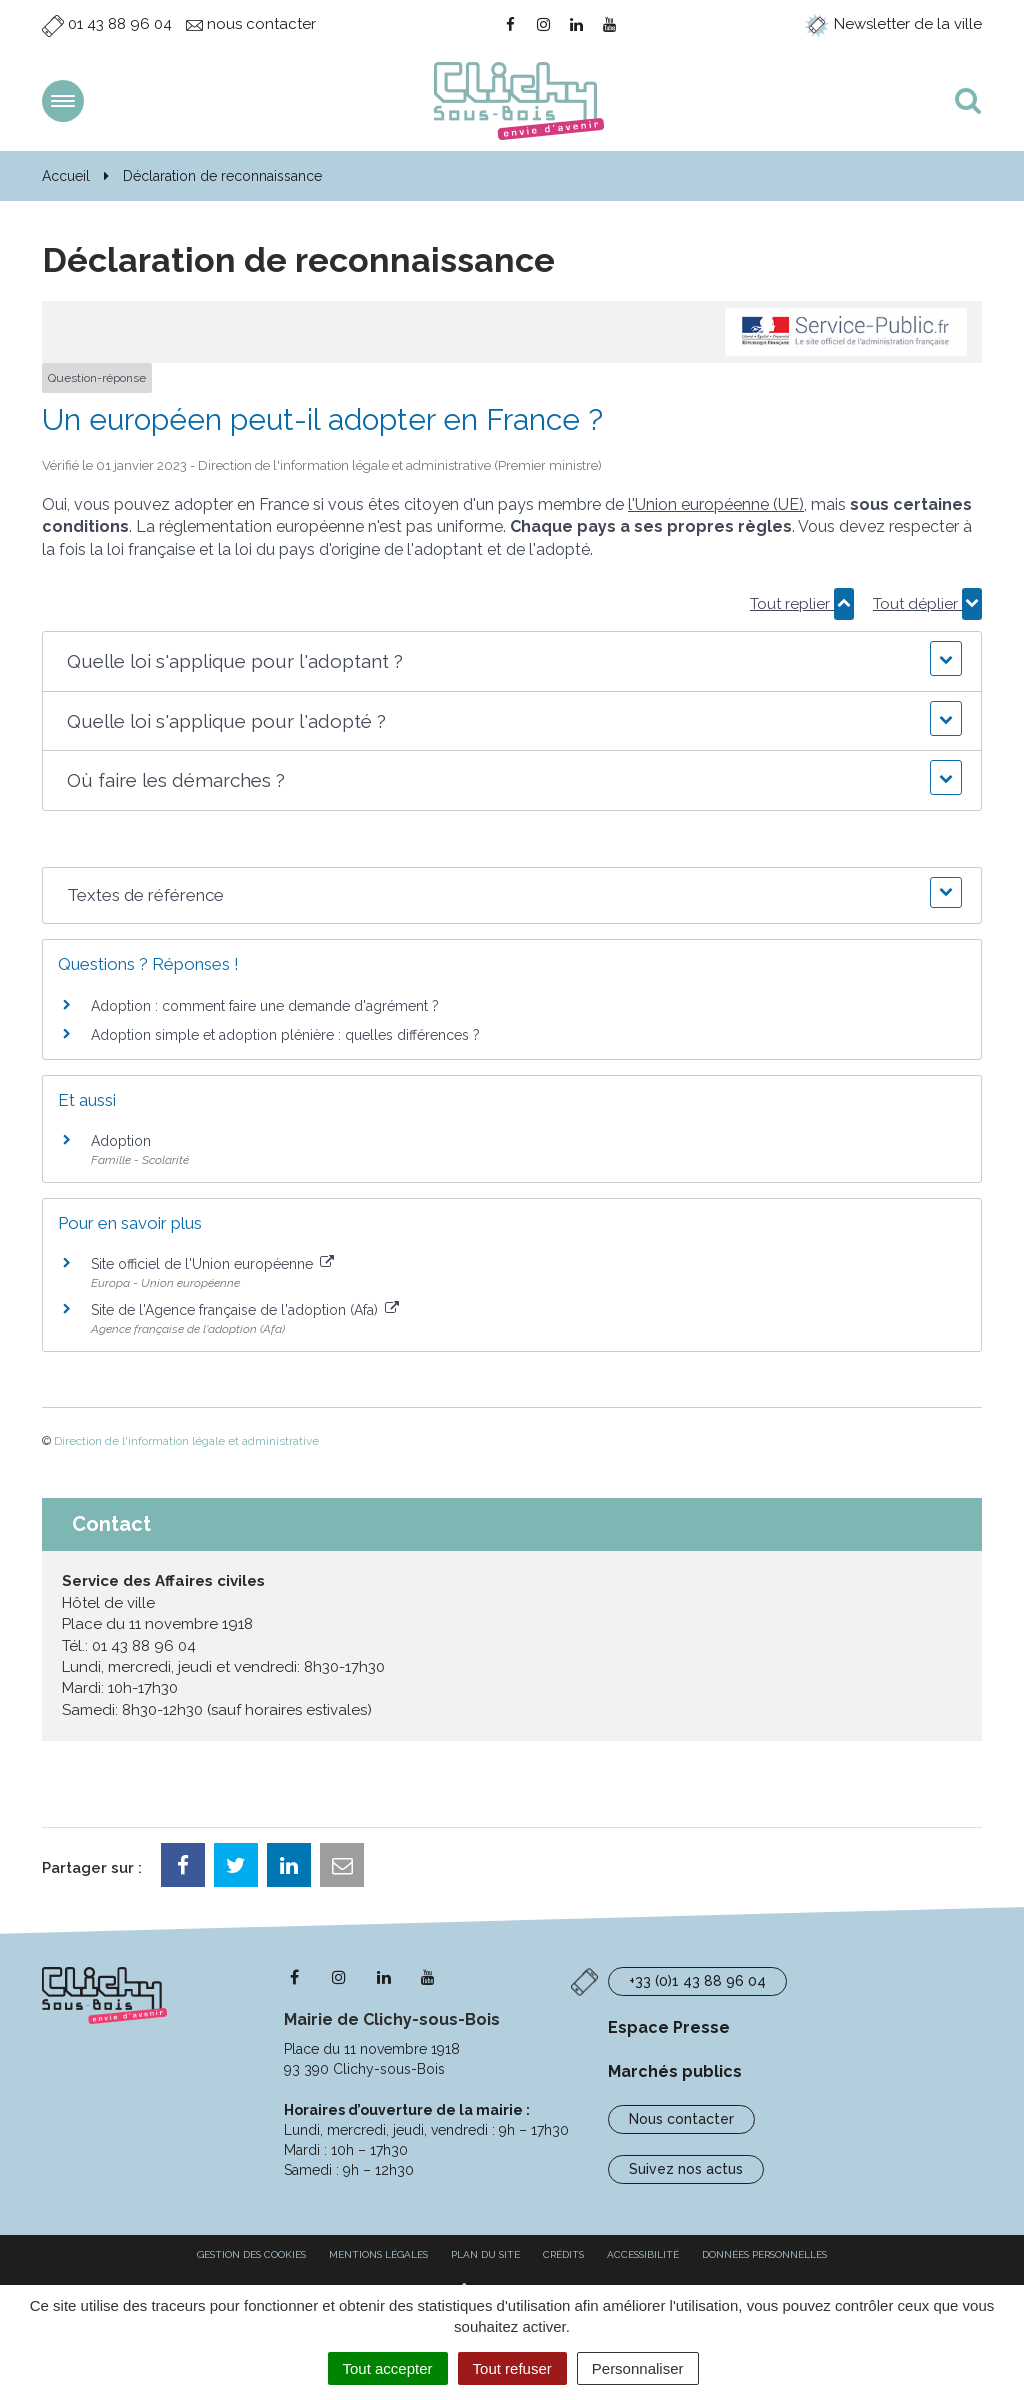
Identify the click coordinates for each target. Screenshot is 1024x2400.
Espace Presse (669, 2027)
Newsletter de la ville (893, 24)
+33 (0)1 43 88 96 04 (697, 1981)
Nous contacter (681, 2119)
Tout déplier (927, 604)
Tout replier (802, 604)
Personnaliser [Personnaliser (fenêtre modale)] (638, 2368)
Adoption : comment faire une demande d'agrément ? (265, 1006)
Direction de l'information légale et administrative (186, 1441)
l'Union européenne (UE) (716, 504)
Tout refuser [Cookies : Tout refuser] (512, 2368)
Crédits (563, 2254)
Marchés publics (675, 2071)
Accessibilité (643, 2254)
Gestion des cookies (251, 2254)
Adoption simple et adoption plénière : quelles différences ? (285, 1035)
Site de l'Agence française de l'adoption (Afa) (245, 1310)
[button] (511, 661)
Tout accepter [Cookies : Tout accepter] (388, 2368)
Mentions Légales (378, 2254)
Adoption (121, 1141)
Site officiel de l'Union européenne (212, 1264)
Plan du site (485, 2254)
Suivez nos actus (686, 2169)
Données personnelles (764, 2254)
